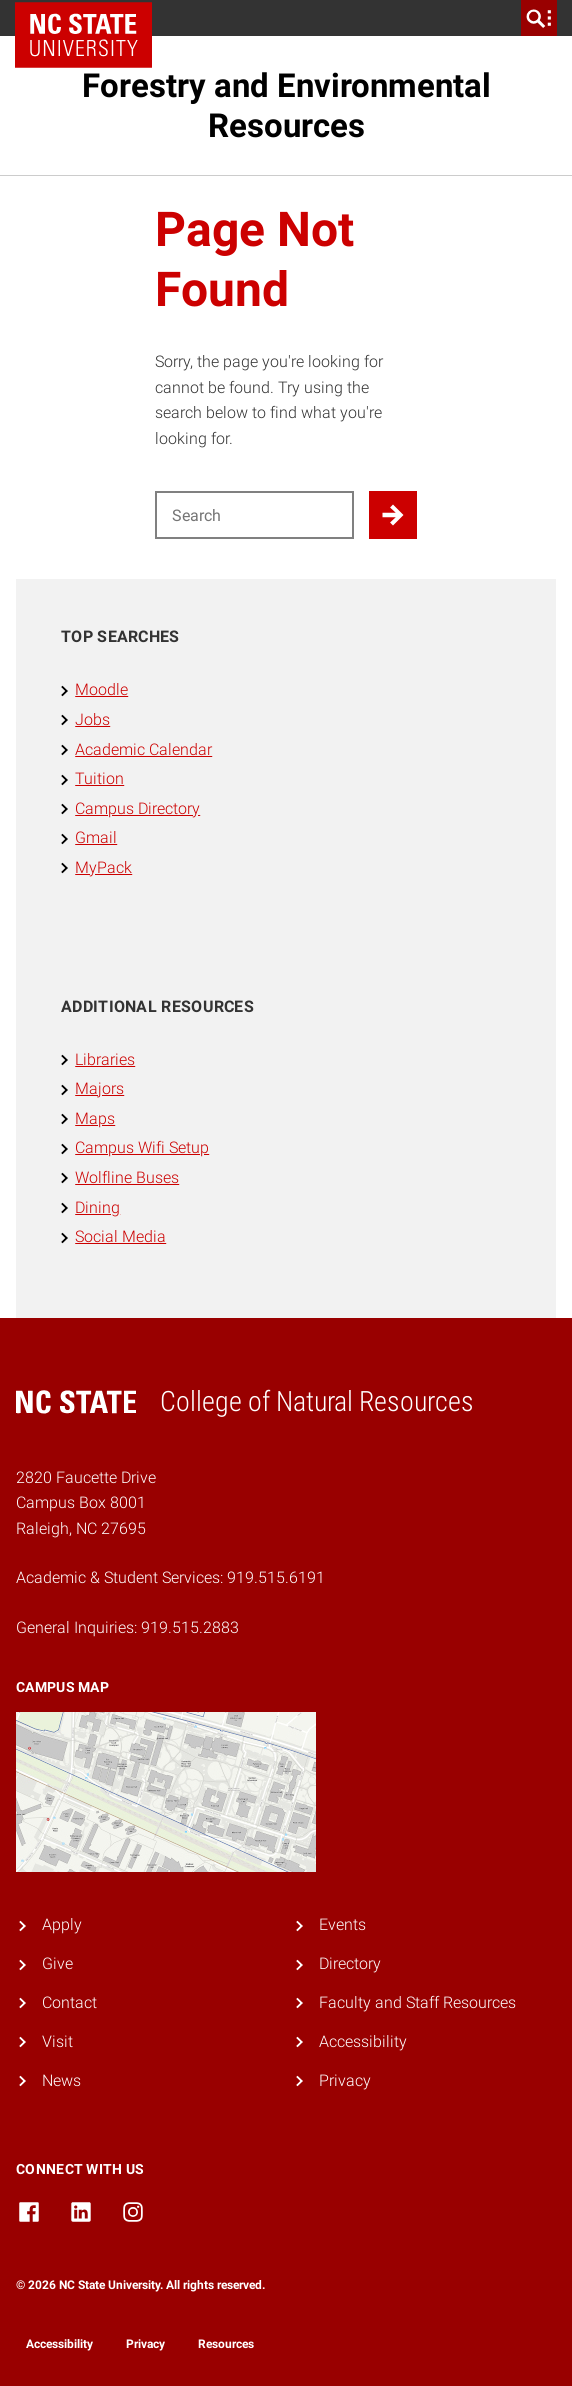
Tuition (99, 778)
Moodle (101, 689)
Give (57, 1963)
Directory (350, 1963)
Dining (97, 1207)
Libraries (105, 1059)
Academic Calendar (143, 749)
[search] (539, 18)
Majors (99, 1088)
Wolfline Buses (127, 1177)
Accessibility (363, 2041)
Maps (95, 1118)
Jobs (92, 719)
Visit (57, 2041)
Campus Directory (137, 808)
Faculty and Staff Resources (417, 2002)
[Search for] (254, 515)
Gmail (96, 837)
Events (342, 1924)
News (61, 2080)
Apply (62, 1924)
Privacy (345, 2080)
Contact (69, 2002)
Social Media (120, 1236)
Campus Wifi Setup (142, 1147)
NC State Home (90, 18)
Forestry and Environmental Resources (286, 105)
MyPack (103, 867)
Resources (226, 2344)
